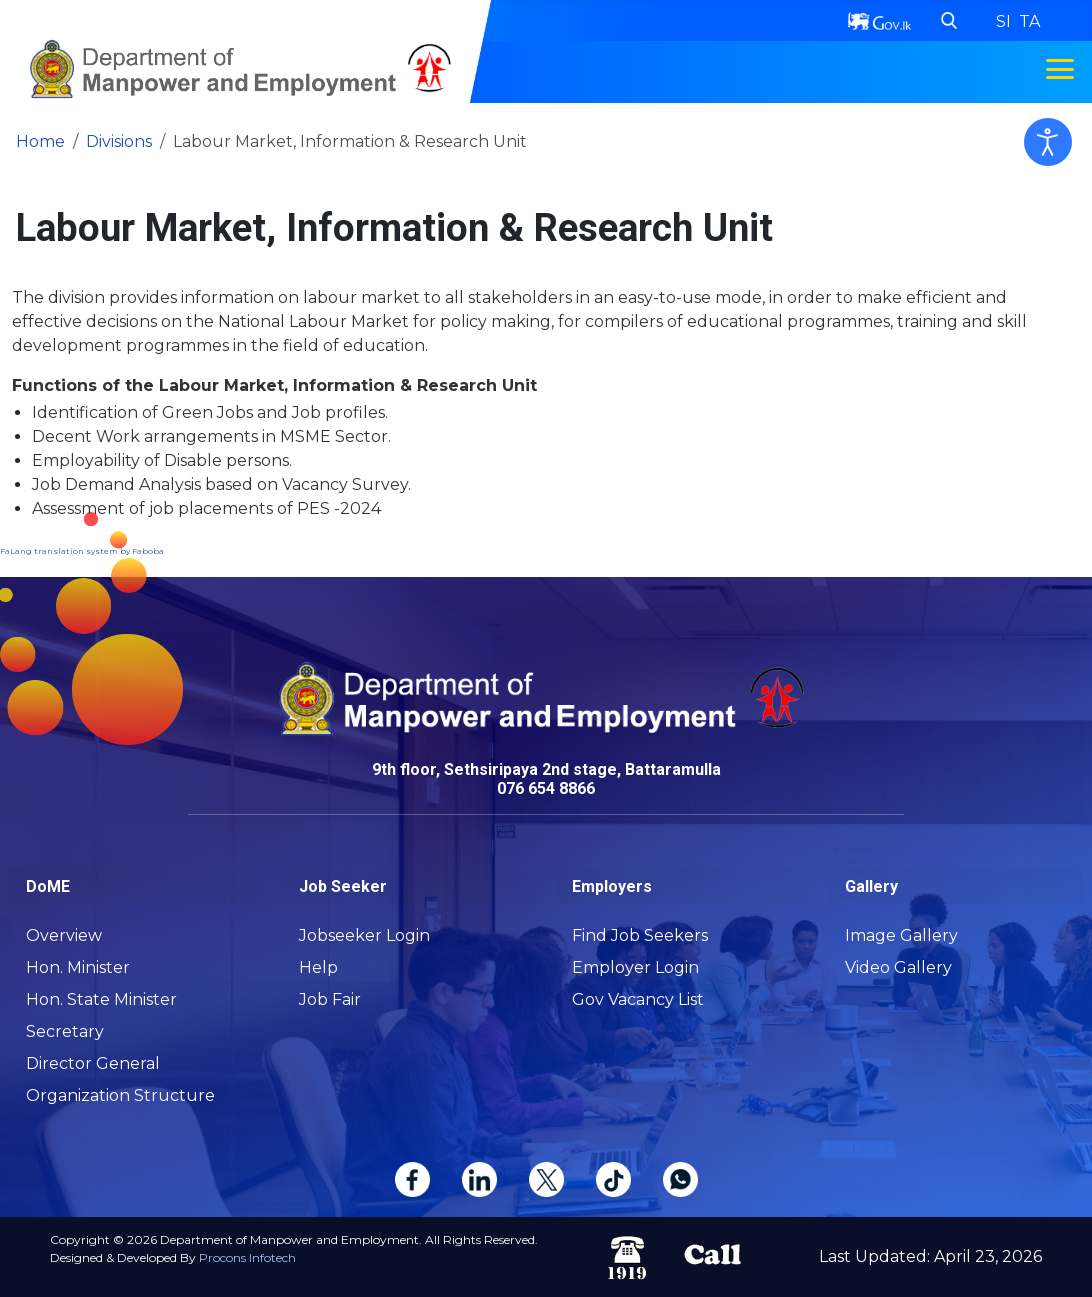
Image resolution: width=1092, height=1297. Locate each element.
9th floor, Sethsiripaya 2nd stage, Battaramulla (546, 769)
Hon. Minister (78, 967)
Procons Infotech (247, 1257)
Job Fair (330, 999)
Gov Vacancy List (638, 999)
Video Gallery (898, 967)
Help (318, 967)
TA (1029, 21)
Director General (93, 1063)
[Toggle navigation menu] (1060, 69)
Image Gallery (901, 935)
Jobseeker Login (364, 935)
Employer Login (635, 967)
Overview (64, 935)
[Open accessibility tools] (1048, 142)
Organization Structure (120, 1095)
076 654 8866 (546, 788)
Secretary (65, 1031)
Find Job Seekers (640, 935)
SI (1005, 21)
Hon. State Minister (101, 999)
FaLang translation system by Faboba (82, 551)
